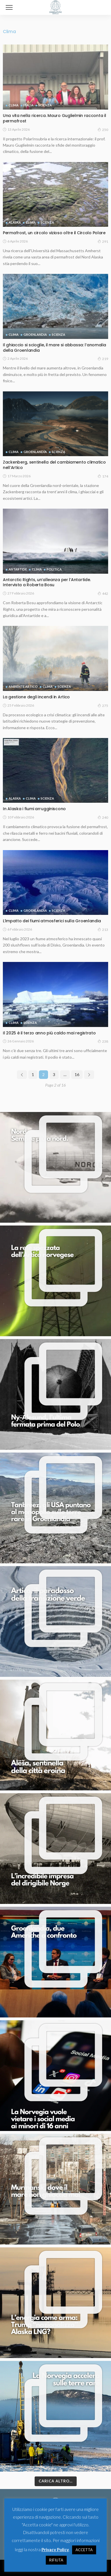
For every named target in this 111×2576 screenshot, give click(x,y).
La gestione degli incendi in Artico (36, 697)
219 (103, 358)
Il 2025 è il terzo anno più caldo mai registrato (49, 1033)
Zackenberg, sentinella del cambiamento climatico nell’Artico (54, 464)
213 (103, 929)
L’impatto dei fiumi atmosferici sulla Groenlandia (52, 921)
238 (103, 1041)
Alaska (15, 222)
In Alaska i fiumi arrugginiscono (34, 809)
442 (103, 593)
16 (77, 1074)
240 (103, 817)
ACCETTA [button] (84, 2549)
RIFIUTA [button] (56, 2560)
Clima (14, 105)
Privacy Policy (55, 2549)
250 (103, 129)
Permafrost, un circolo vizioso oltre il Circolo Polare (54, 233)
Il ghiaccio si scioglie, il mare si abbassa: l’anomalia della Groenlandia (54, 347)
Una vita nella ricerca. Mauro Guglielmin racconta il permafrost (54, 118)
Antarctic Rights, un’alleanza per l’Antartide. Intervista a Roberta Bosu (47, 582)
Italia (28, 105)
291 (103, 241)
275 (103, 705)
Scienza (45, 105)
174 (103, 476)
